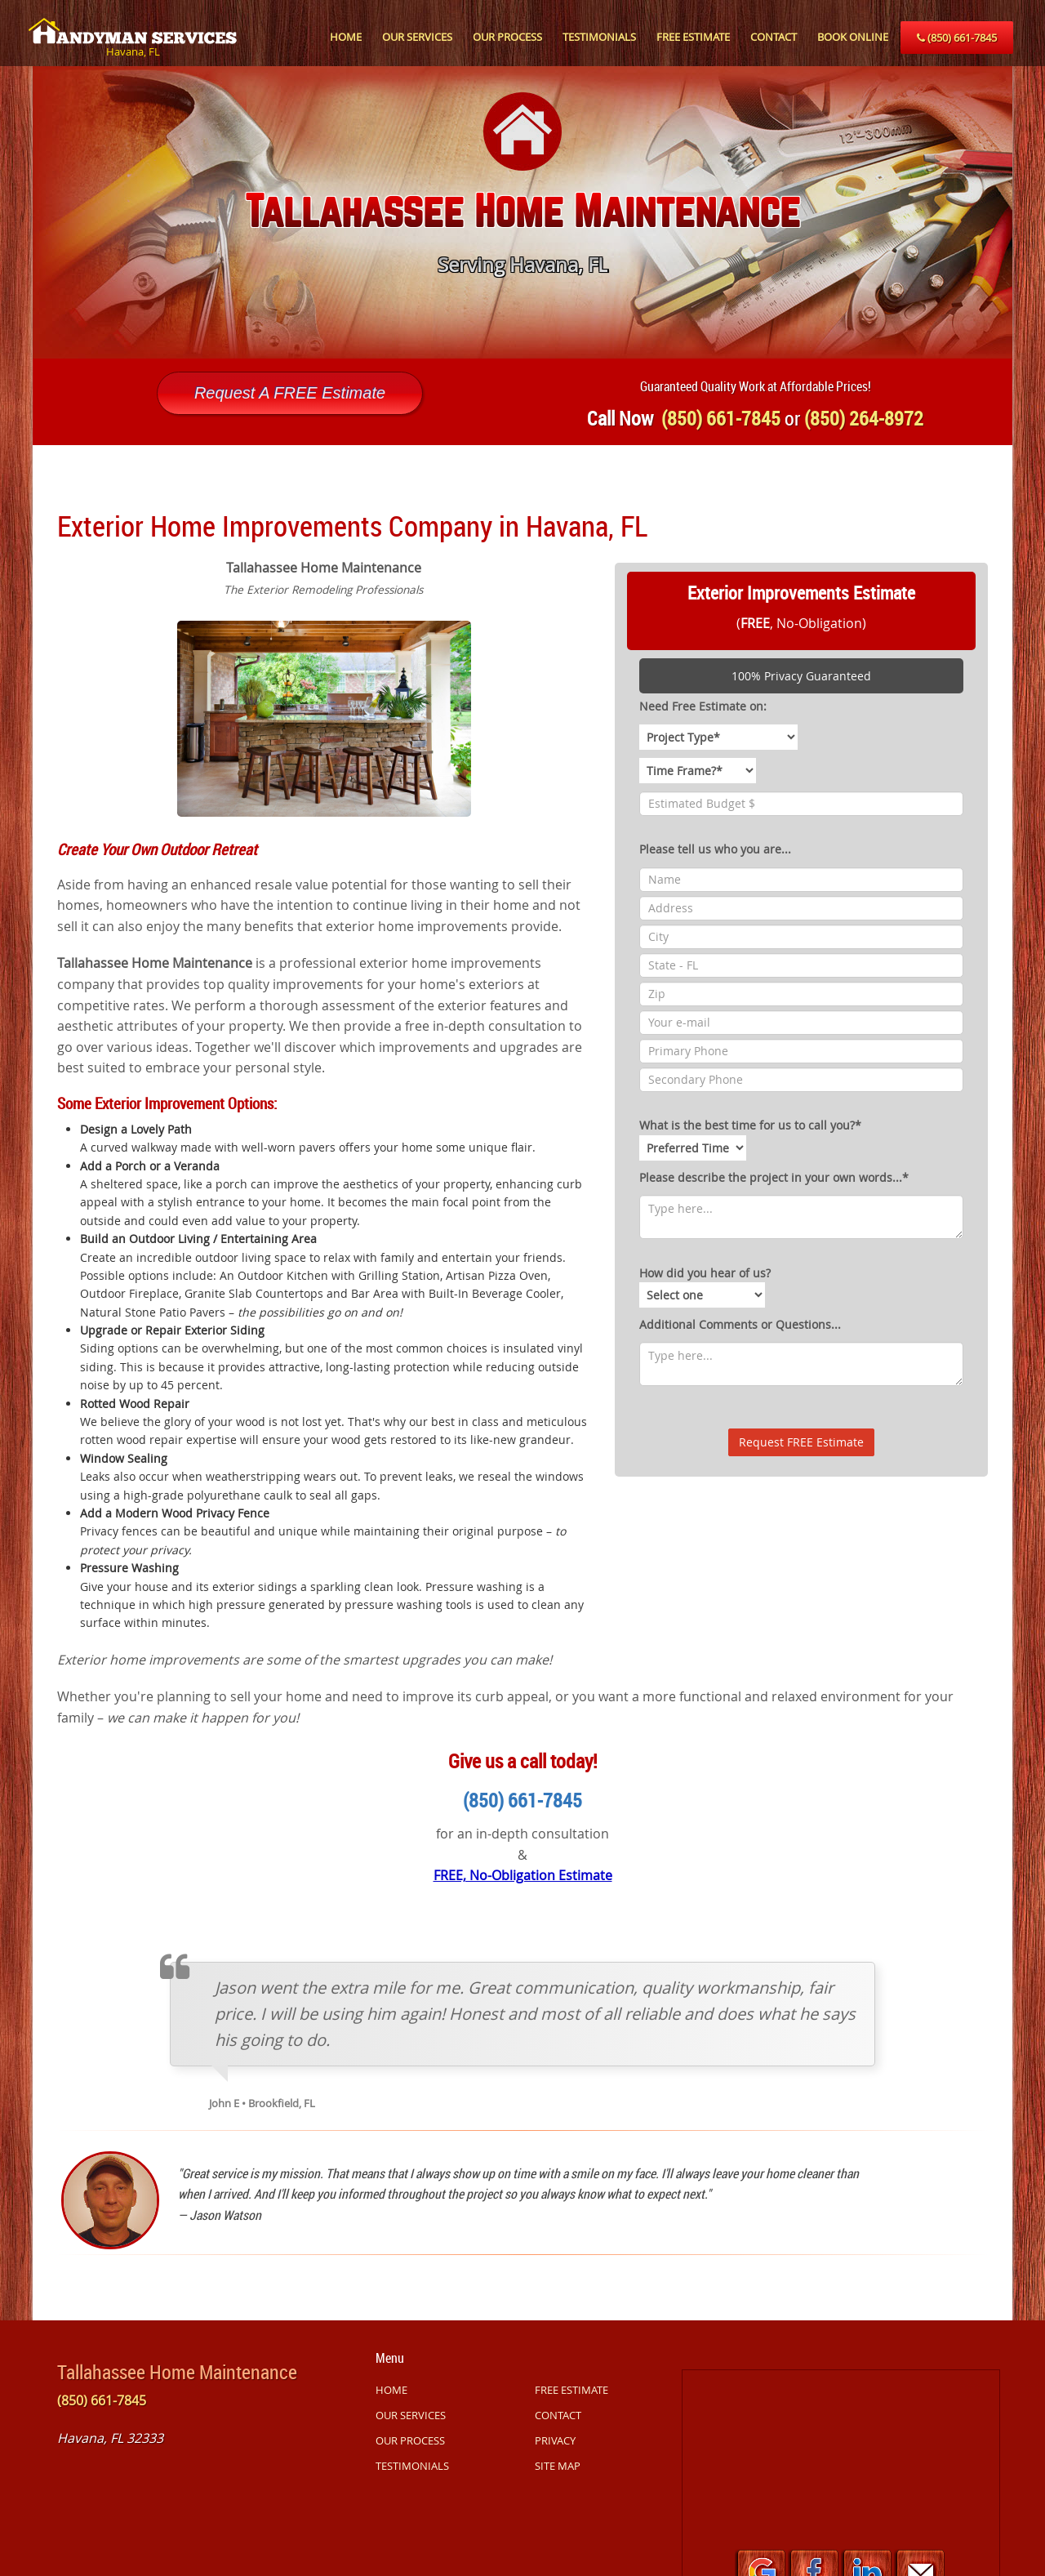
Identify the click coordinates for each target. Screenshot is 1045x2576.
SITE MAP (557, 2465)
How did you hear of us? (705, 1286)
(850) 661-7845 (957, 37)
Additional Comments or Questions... (740, 1324)
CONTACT (773, 36)
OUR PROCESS (507, 36)
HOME (346, 36)
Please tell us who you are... (715, 849)
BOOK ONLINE (852, 36)
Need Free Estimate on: (703, 706)
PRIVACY (555, 2440)
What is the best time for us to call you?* (750, 1138)
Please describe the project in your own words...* (774, 1177)
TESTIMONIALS (599, 36)
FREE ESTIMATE (693, 36)
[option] (522, 212)
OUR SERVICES (417, 36)
